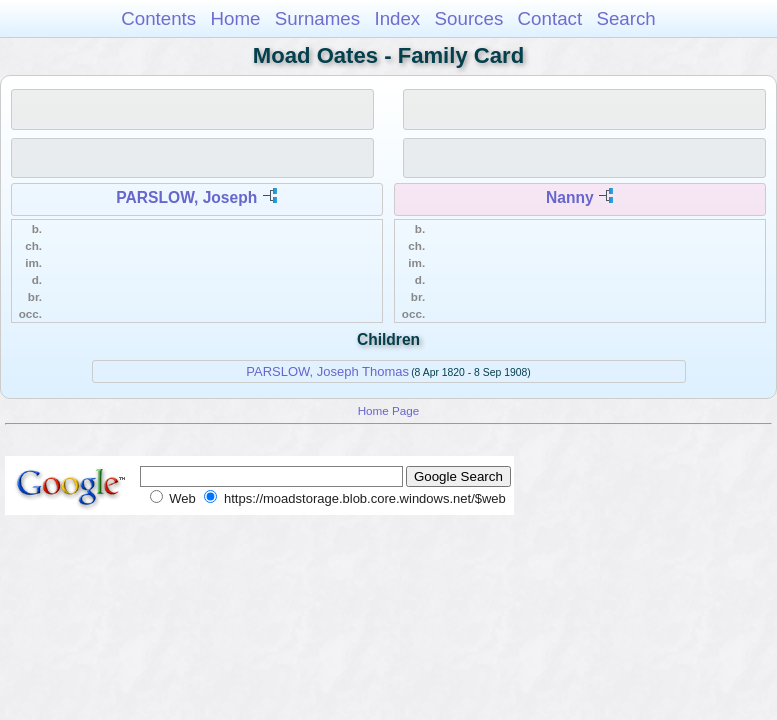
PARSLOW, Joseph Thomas (327, 371)
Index (397, 18)
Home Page (389, 410)
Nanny (570, 197)
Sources (469, 18)
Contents (158, 18)
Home (235, 18)
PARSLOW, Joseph (186, 197)
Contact (550, 18)
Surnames (317, 18)
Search (625, 18)
